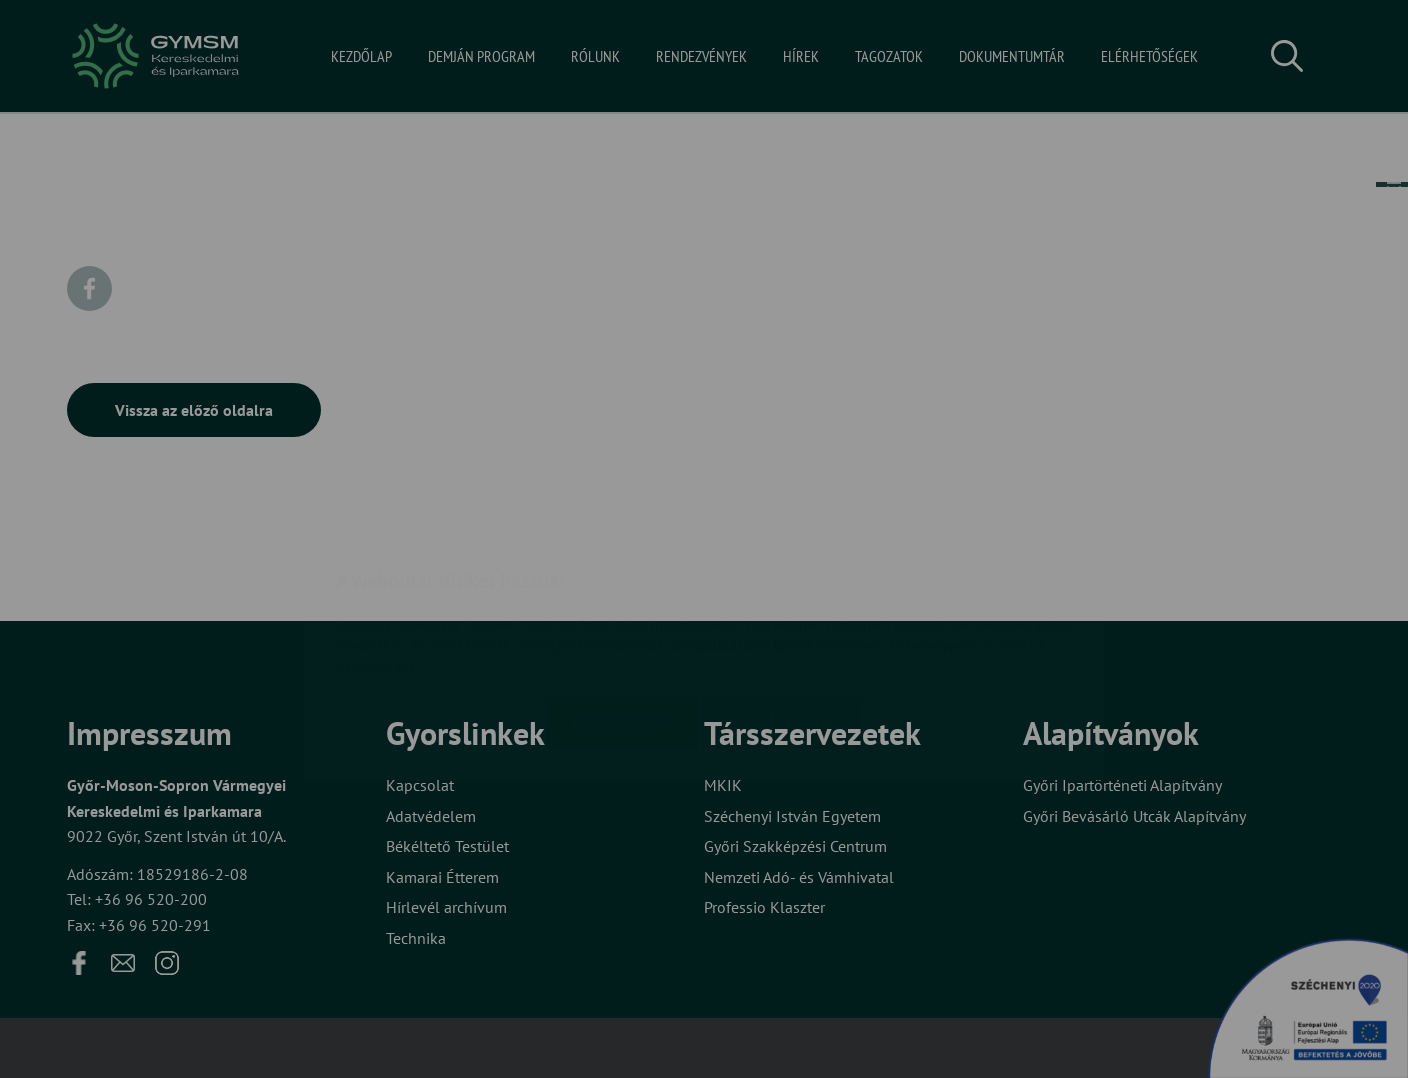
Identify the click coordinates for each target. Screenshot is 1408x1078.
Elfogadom (622, 603)
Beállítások (782, 603)
